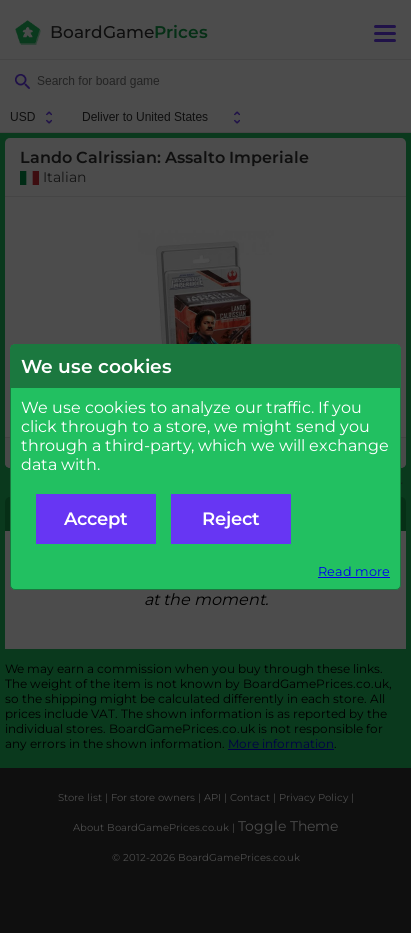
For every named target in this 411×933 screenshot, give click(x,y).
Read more (354, 571)
